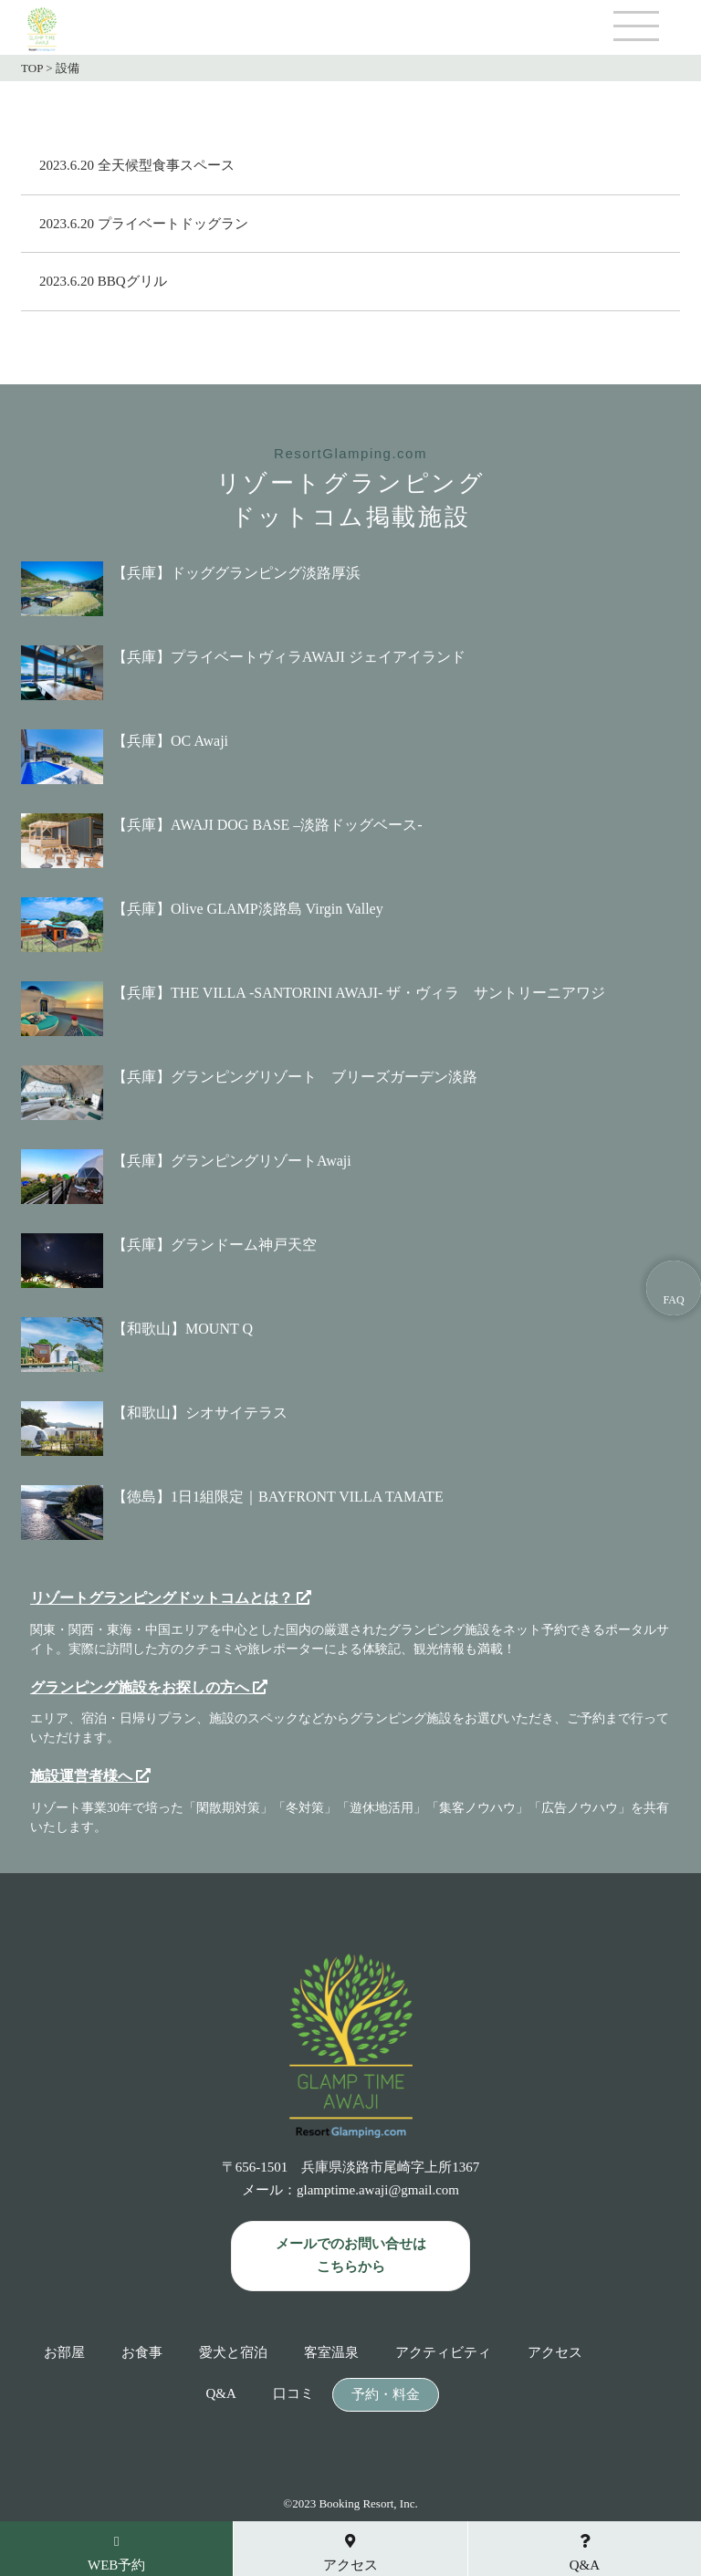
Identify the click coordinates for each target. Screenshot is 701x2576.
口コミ (293, 2394)
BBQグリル (132, 281)
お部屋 (64, 2353)
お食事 (141, 2353)
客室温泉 (331, 2353)
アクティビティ (443, 2353)
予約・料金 (385, 2395)
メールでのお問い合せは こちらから (351, 2255)
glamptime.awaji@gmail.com (378, 2190)
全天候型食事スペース (166, 165)
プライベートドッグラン (173, 223)
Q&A (220, 2394)
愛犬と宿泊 (233, 2353)
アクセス (555, 2353)
